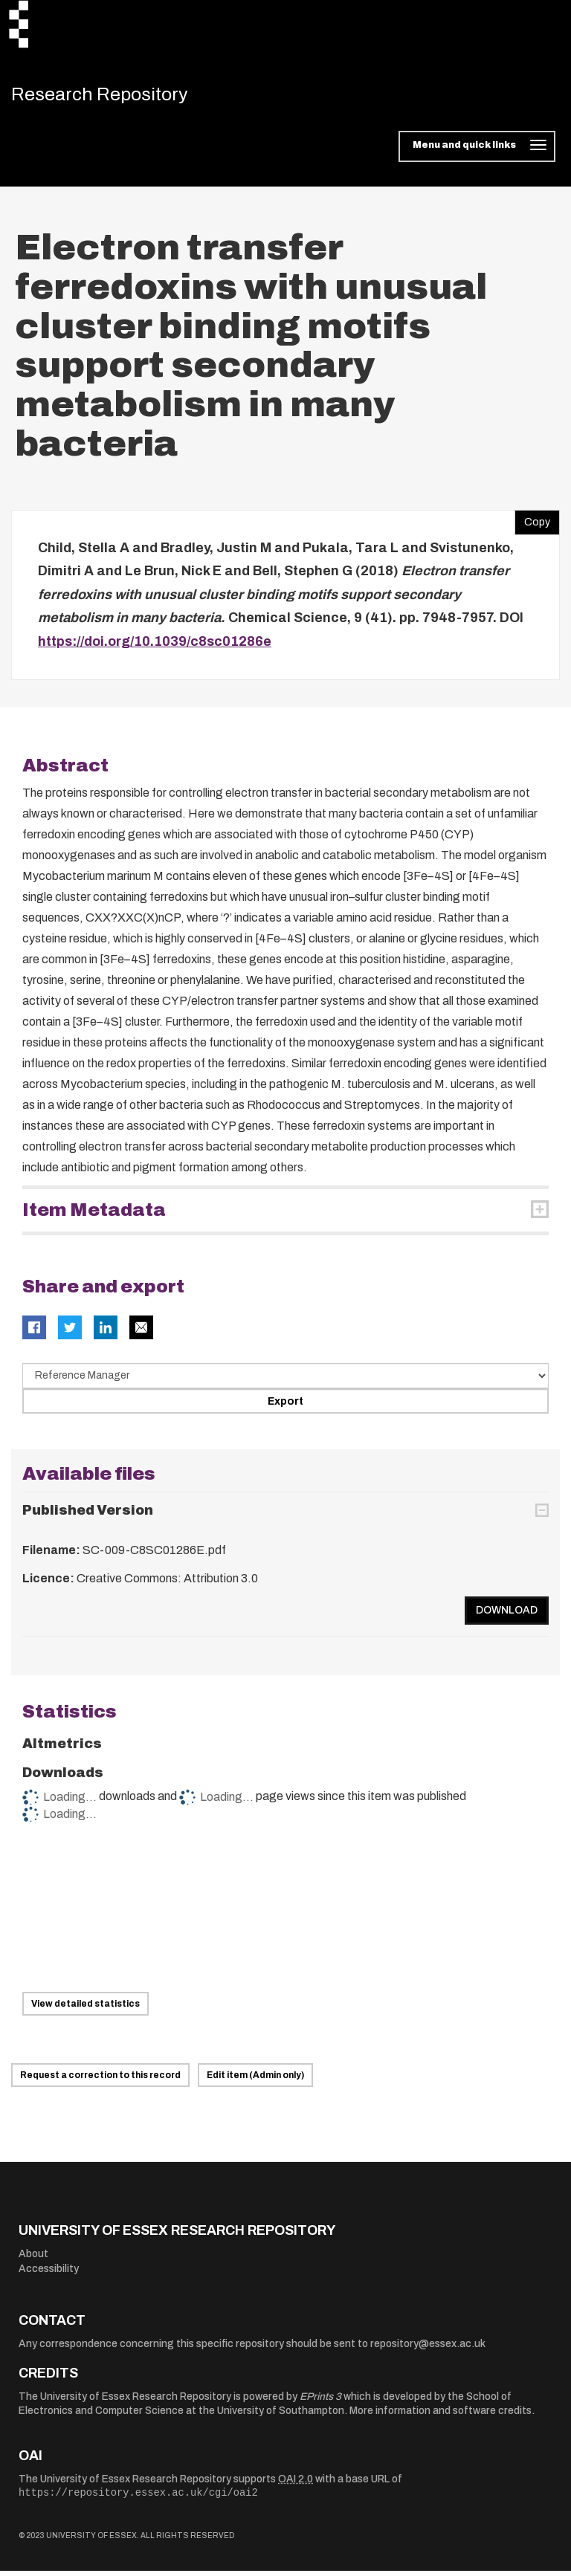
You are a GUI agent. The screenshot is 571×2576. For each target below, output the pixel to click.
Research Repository (115, 97)
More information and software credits (440, 2415)
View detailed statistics (85, 2008)
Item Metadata (94, 1215)
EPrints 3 (320, 2401)
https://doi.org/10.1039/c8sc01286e (154, 645)
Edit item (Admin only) (255, 2080)
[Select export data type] (285, 1381)
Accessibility (49, 2273)
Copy (532, 523)
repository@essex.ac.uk (427, 2348)
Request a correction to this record (100, 2080)
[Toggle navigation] (477, 151)
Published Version (87, 1514)
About (33, 2259)
